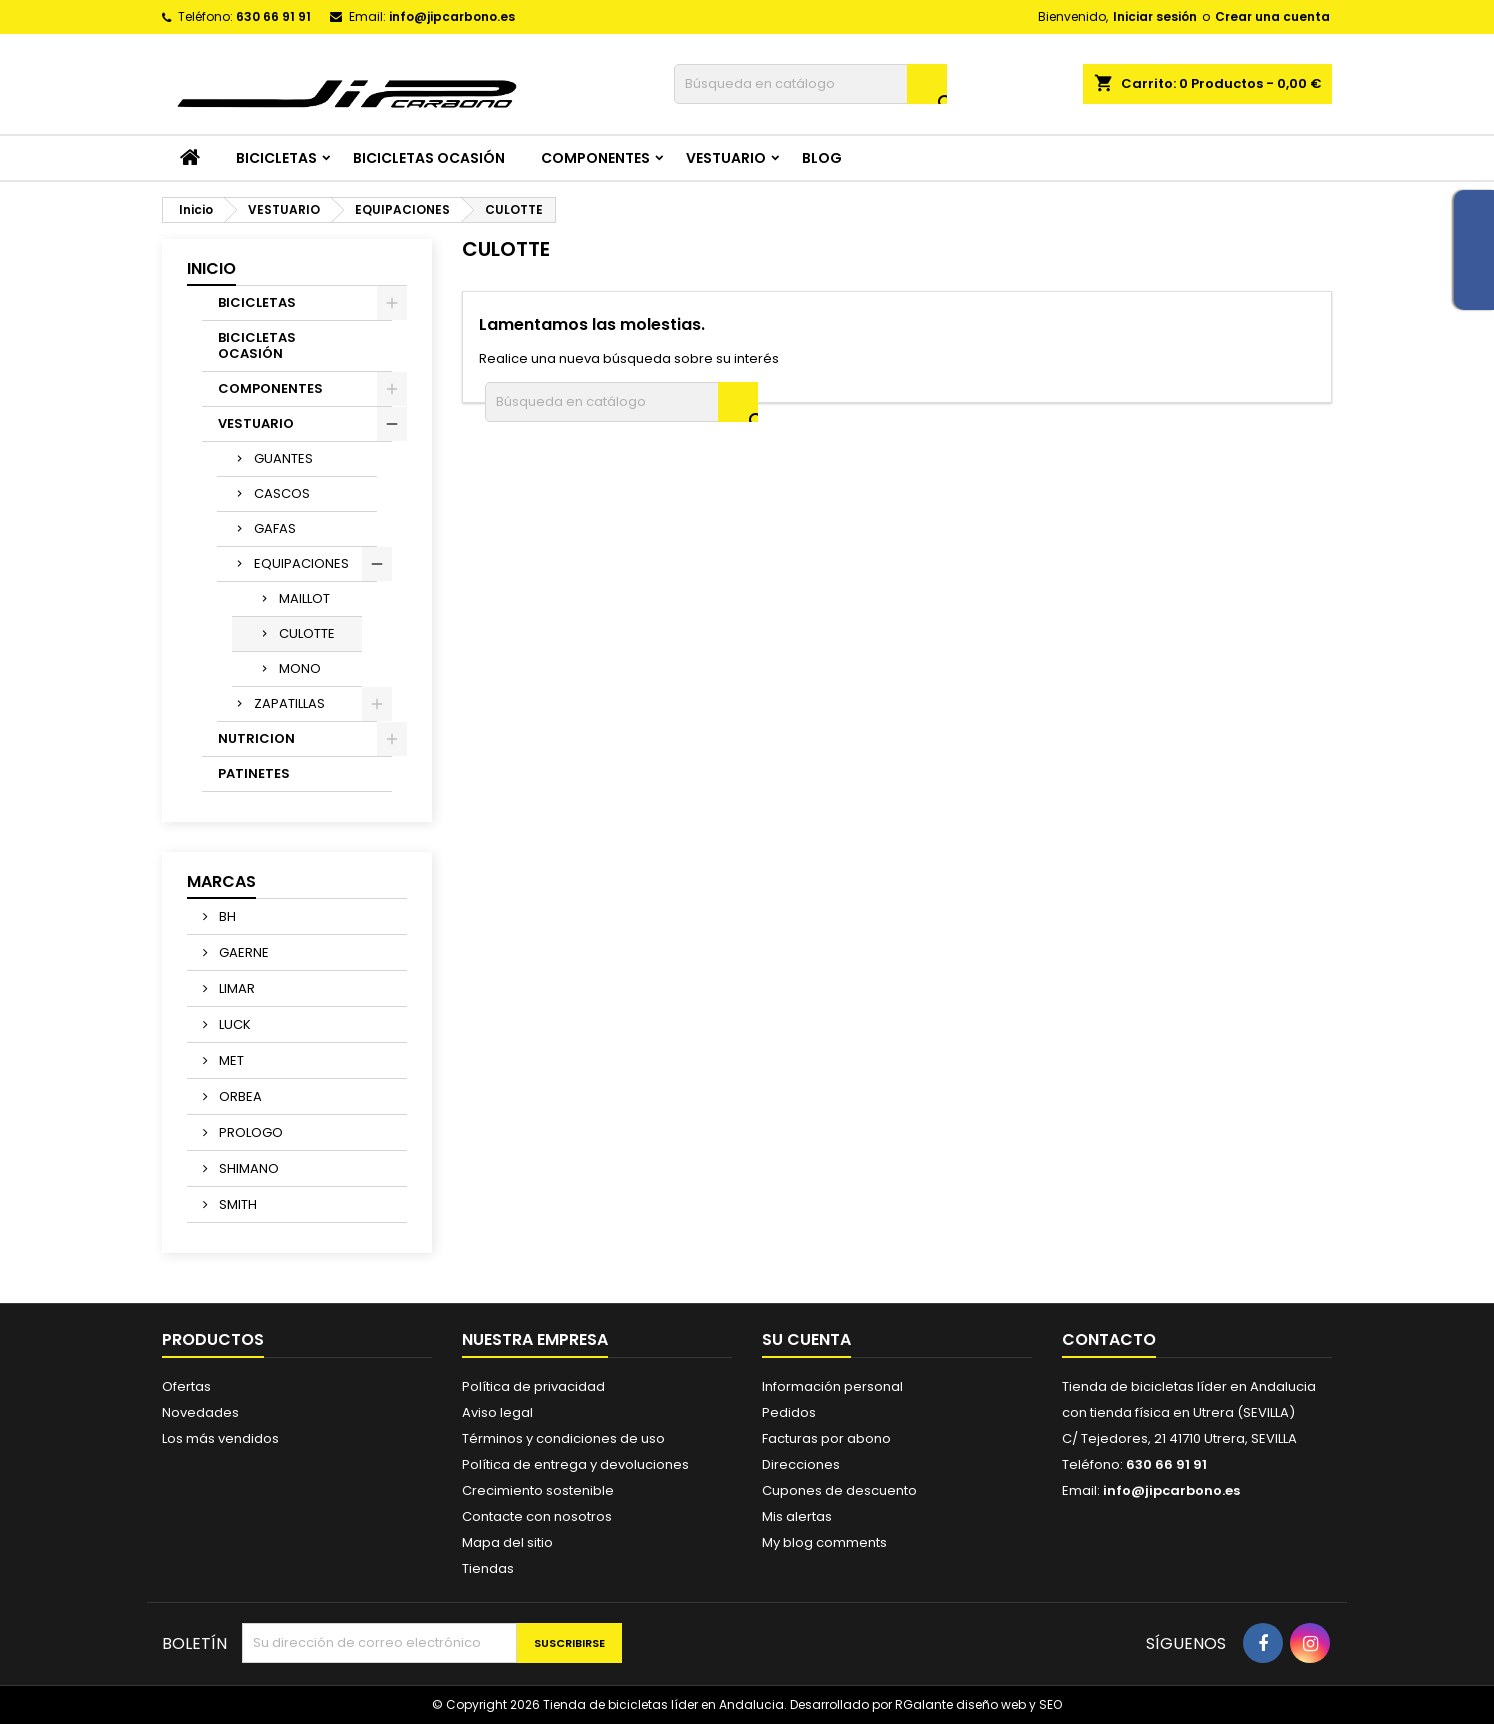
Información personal (832, 1386)
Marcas (221, 881)
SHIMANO (247, 1168)
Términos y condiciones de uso (563, 1438)
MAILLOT (304, 598)
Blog (822, 158)
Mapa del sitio (507, 1542)
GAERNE (242, 952)
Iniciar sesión (1155, 16)
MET (230, 1060)
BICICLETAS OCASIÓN (429, 158)
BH (226, 916)
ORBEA (239, 1096)
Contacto (1109, 1339)
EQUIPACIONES (301, 563)
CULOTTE (307, 633)
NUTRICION (256, 738)
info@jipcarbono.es (452, 16)
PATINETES (254, 773)
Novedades (200, 1412)
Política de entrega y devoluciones (575, 1464)
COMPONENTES (595, 158)
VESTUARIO (726, 158)
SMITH (236, 1204)
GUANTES (283, 458)
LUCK (233, 1024)
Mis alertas (797, 1516)
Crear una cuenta (1272, 16)
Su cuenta (806, 1339)
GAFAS (275, 528)
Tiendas (488, 1568)
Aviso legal (497, 1412)
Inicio (211, 268)
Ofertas (186, 1386)
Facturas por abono (826, 1438)
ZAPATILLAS (289, 703)
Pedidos (789, 1412)
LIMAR (235, 988)
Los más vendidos (220, 1438)
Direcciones (801, 1464)
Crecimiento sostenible (538, 1490)
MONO (300, 668)
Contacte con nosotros (537, 1516)
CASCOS (282, 493)
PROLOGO (249, 1132)
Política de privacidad (533, 1386)
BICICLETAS (276, 158)
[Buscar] (810, 84)
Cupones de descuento (839, 1490)
